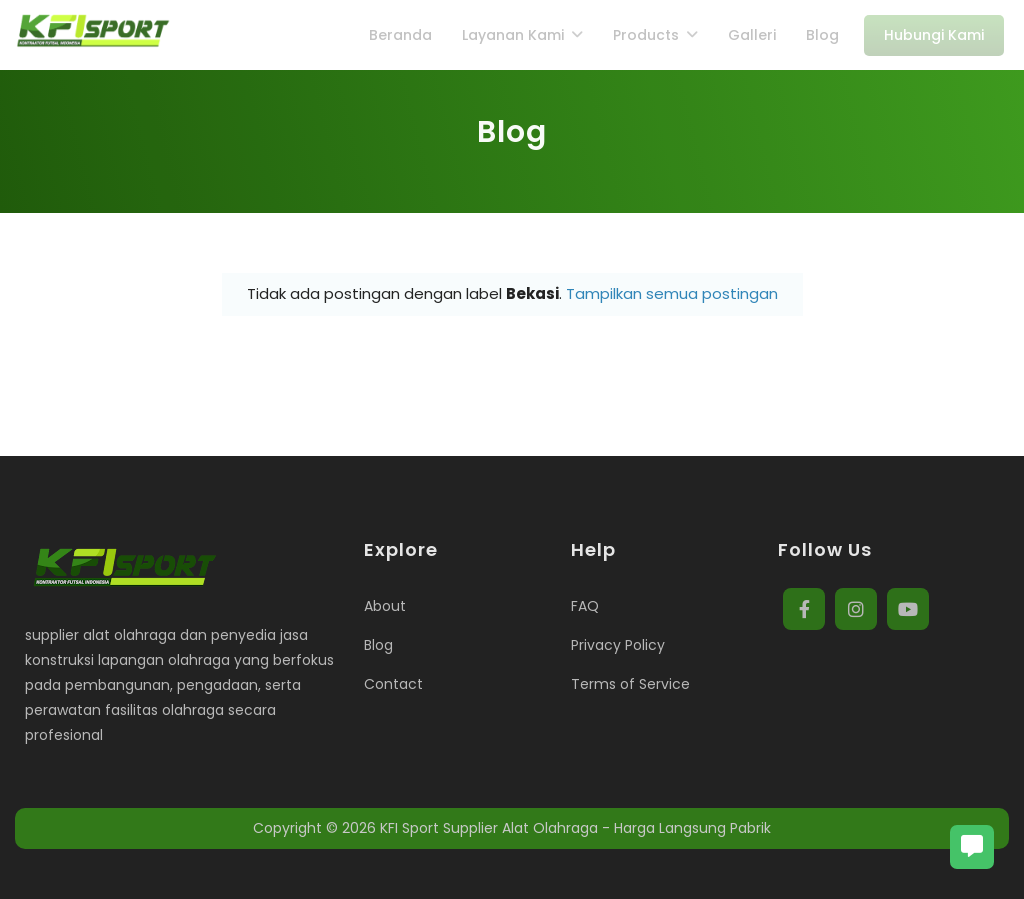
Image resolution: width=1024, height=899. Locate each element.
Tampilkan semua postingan (672, 293)
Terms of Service (630, 684)
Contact (393, 684)
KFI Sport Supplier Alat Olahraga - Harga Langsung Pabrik (575, 828)
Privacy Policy (618, 645)
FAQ (585, 606)
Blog (378, 645)
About (385, 606)
